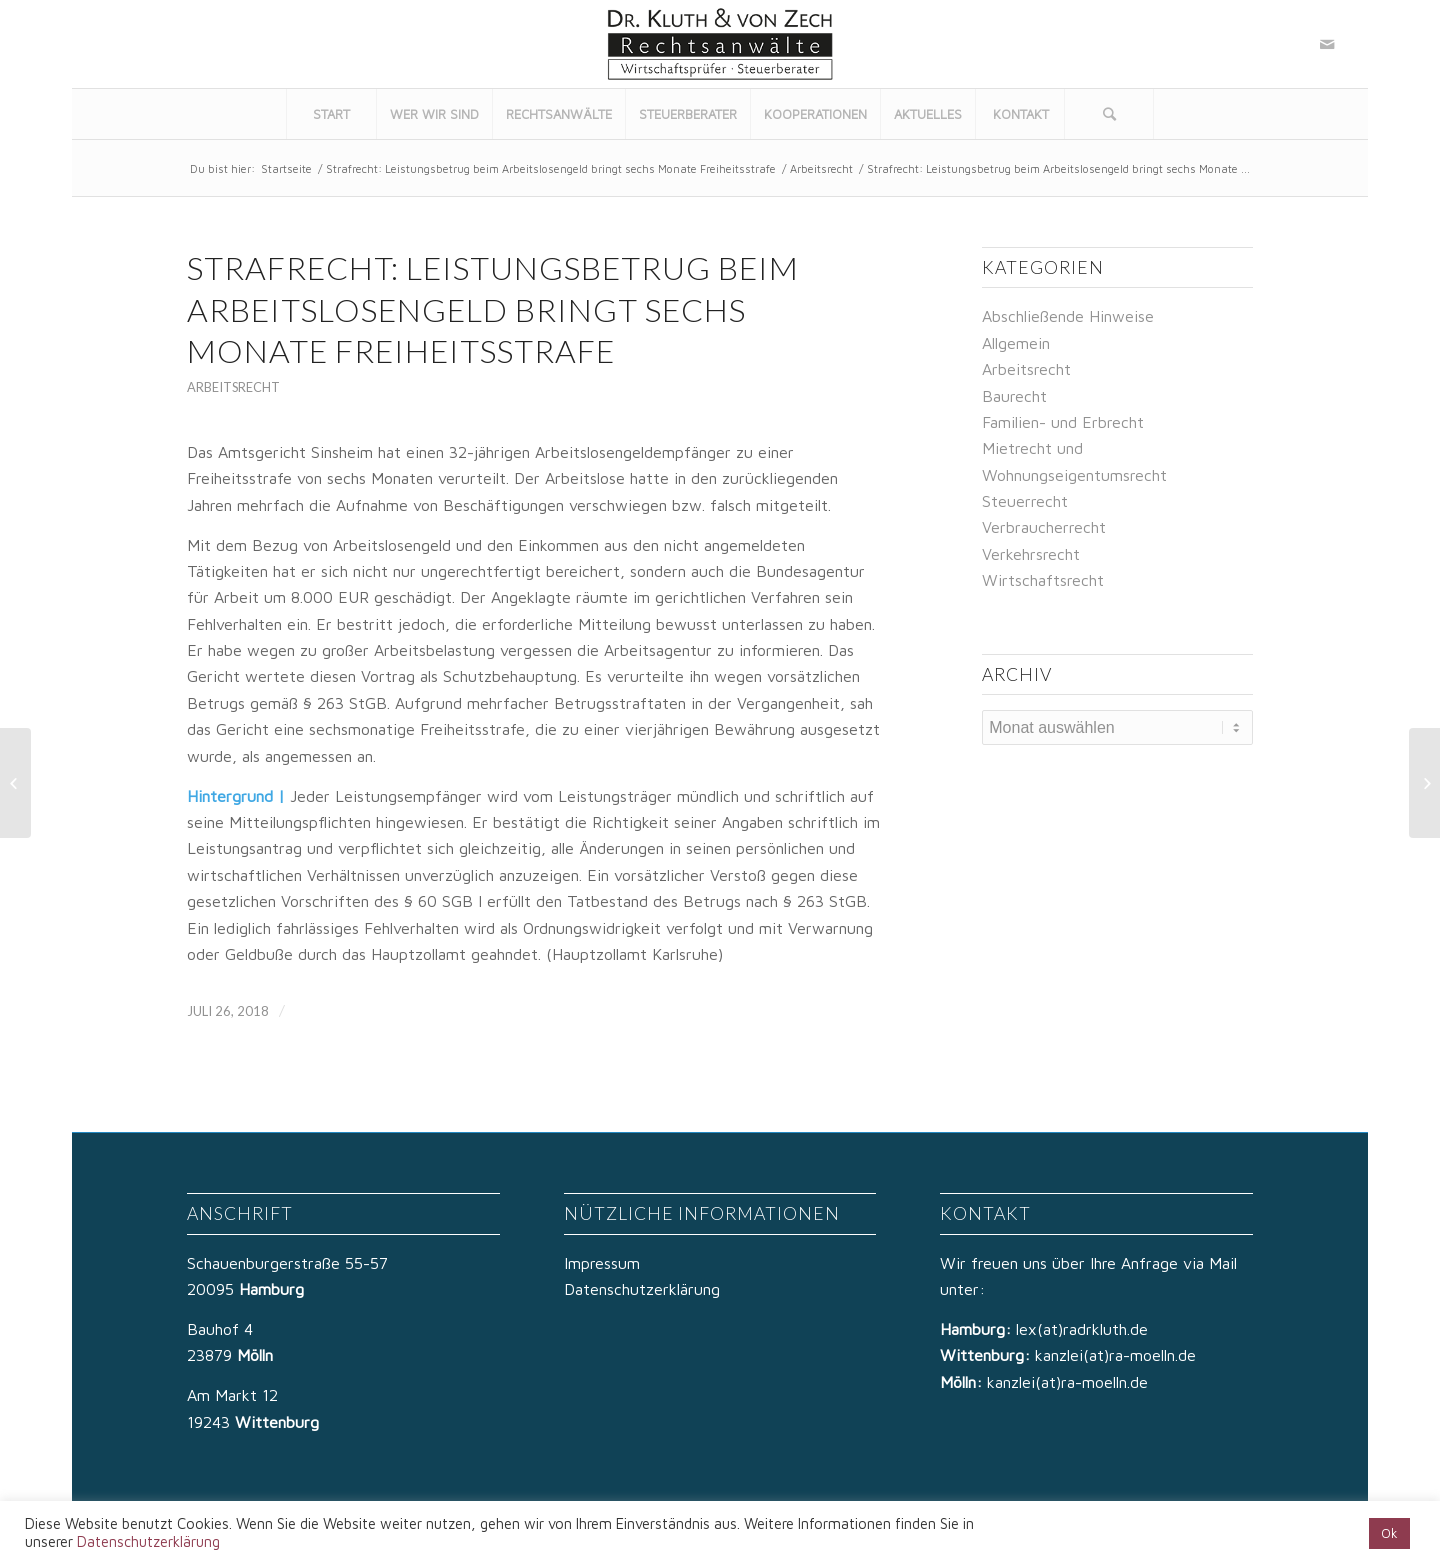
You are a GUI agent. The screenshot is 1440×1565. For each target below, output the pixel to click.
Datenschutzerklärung (642, 1289)
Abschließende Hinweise (1068, 316)
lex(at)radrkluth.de (1084, 1329)
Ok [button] (1389, 1533)
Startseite (286, 168)
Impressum (602, 1263)
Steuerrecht (1025, 501)
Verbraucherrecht (1044, 527)
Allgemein (1016, 343)
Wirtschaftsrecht (1043, 580)
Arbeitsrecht (821, 168)
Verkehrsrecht (1031, 554)
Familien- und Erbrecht (1063, 422)
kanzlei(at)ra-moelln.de (1115, 1355)
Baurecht (1014, 396)
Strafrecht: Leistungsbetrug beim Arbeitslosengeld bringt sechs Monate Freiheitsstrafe (551, 168)
